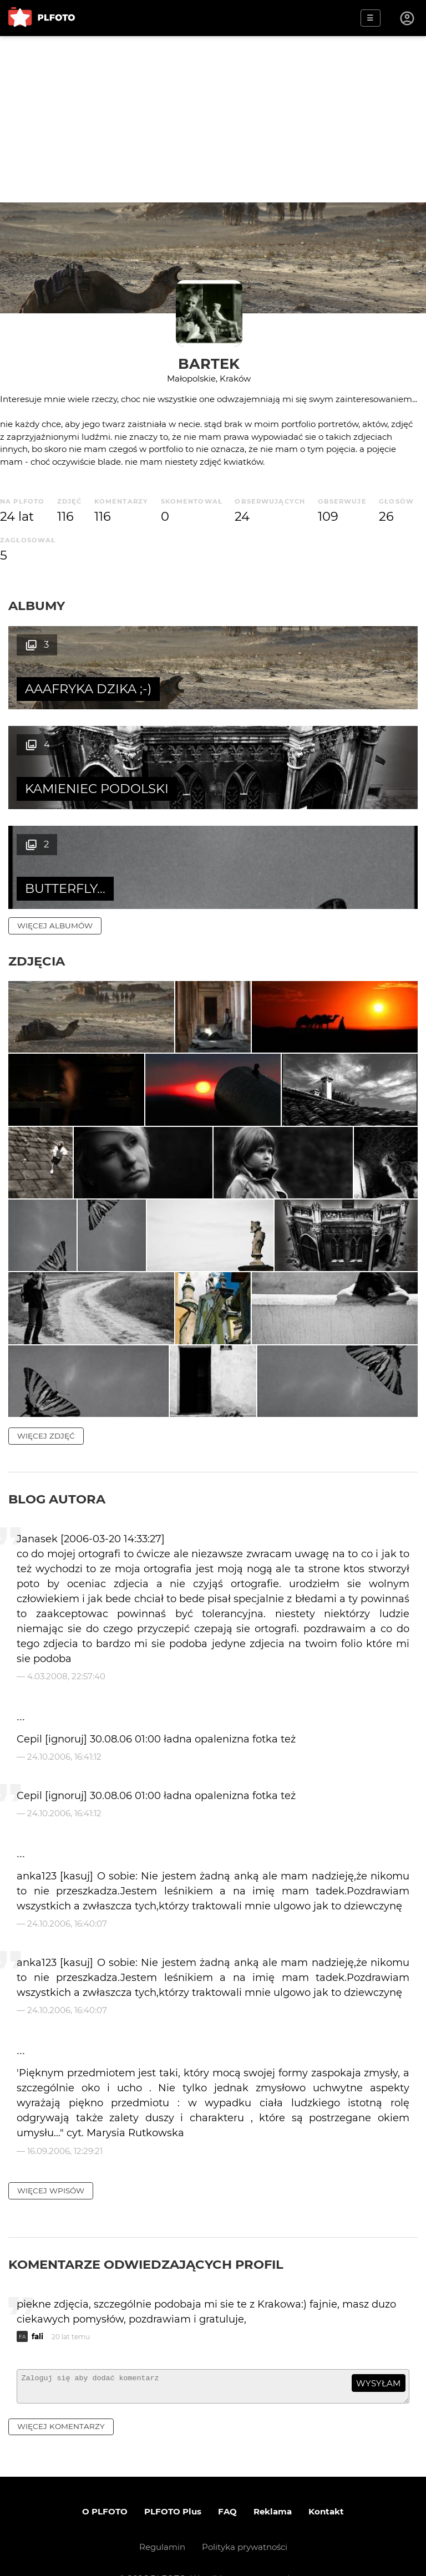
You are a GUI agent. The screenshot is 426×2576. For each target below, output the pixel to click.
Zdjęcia (36, 861)
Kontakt (326, 2485)
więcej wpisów (50, 2159)
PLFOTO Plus (172, 2485)
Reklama (272, 2485)
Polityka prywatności (244, 2521)
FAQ (227, 2485)
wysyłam (378, 2352)
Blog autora (56, 1468)
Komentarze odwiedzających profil (145, 2233)
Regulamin (162, 2521)
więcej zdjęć (46, 1404)
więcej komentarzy (61, 2400)
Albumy (36, 605)
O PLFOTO (105, 2485)
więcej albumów (55, 825)
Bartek (209, 363)
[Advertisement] (213, 119)
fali (37, 2305)
